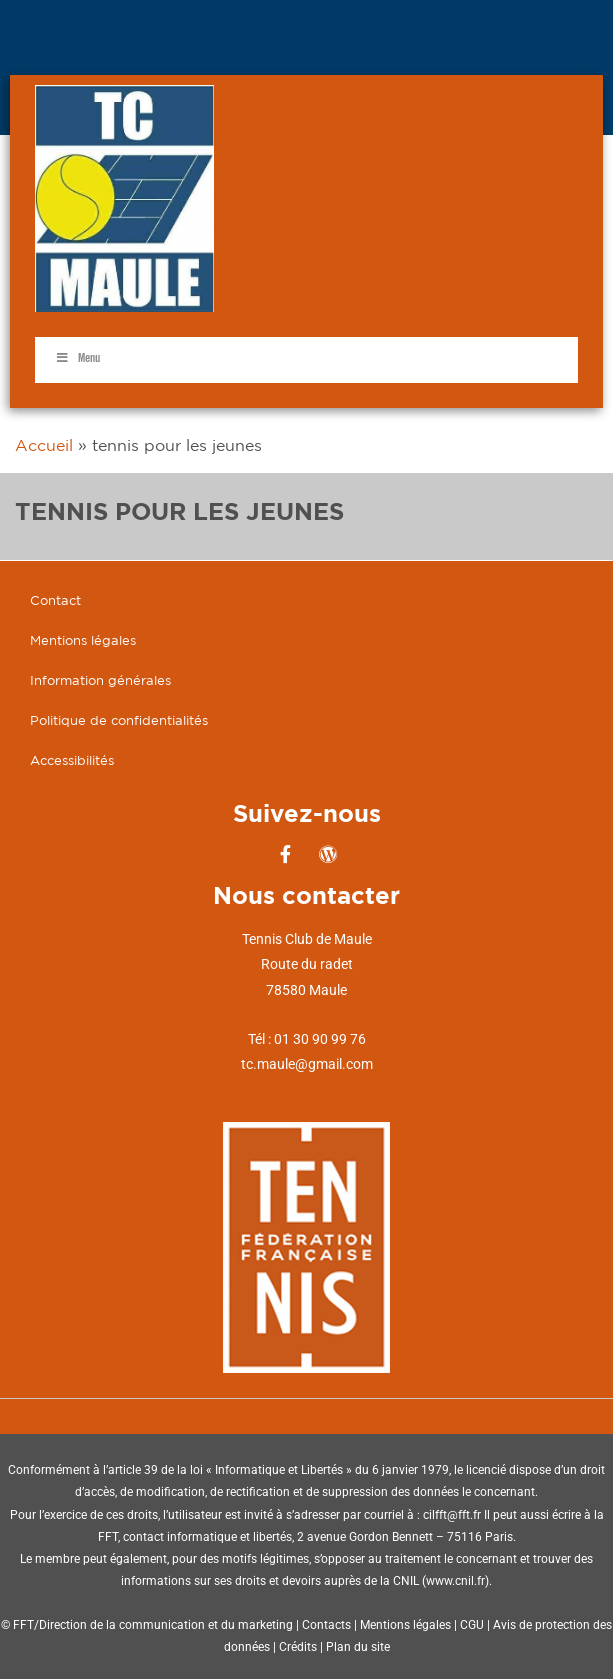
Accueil (44, 445)
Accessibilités (72, 760)
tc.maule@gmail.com (307, 1064)
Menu (77, 358)
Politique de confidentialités (119, 720)
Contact (55, 600)
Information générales (100, 680)
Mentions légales (83, 640)
